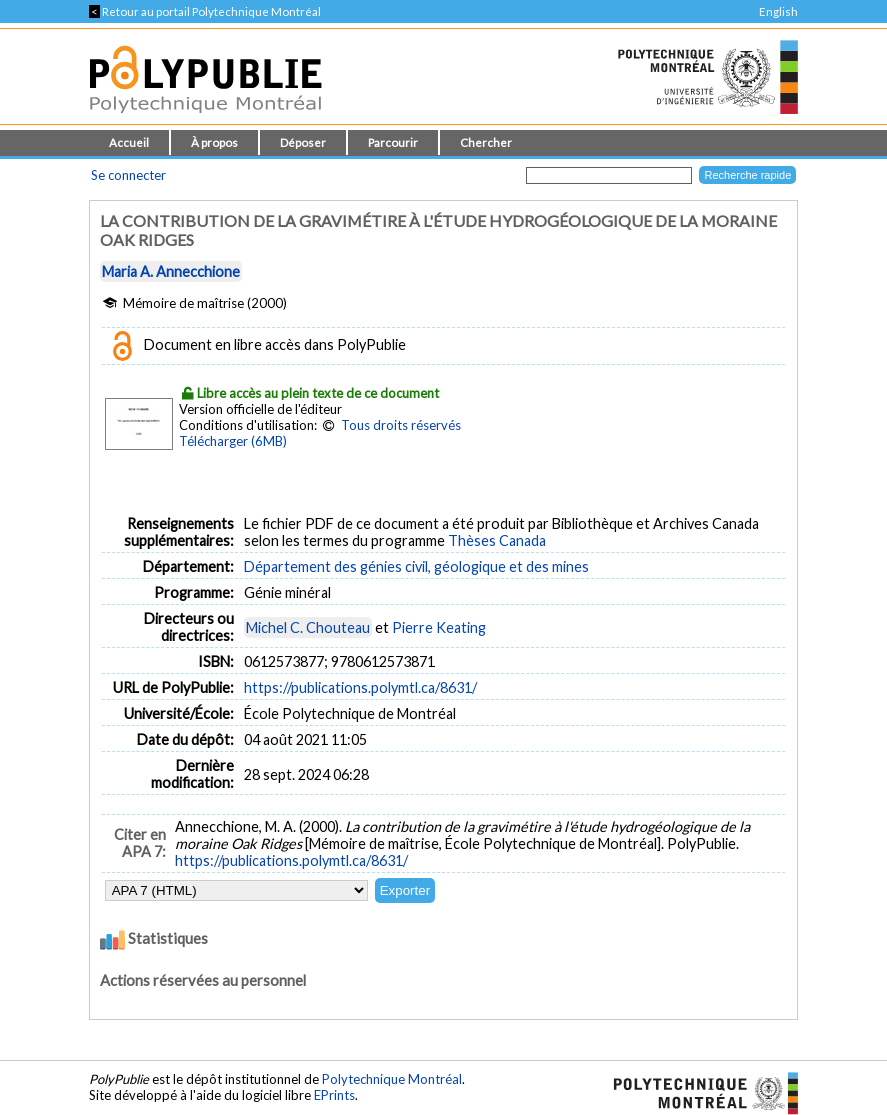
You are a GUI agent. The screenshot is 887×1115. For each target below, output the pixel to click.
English (778, 11)
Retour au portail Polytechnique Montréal (205, 11)
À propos (214, 142)
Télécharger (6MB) (233, 441)
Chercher (486, 142)
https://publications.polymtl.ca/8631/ (360, 687)
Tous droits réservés (401, 425)
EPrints (334, 1095)
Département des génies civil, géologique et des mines (416, 566)
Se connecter (128, 175)
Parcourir (393, 142)
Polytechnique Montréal (392, 1079)
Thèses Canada (497, 540)
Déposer (303, 142)
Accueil (129, 142)
